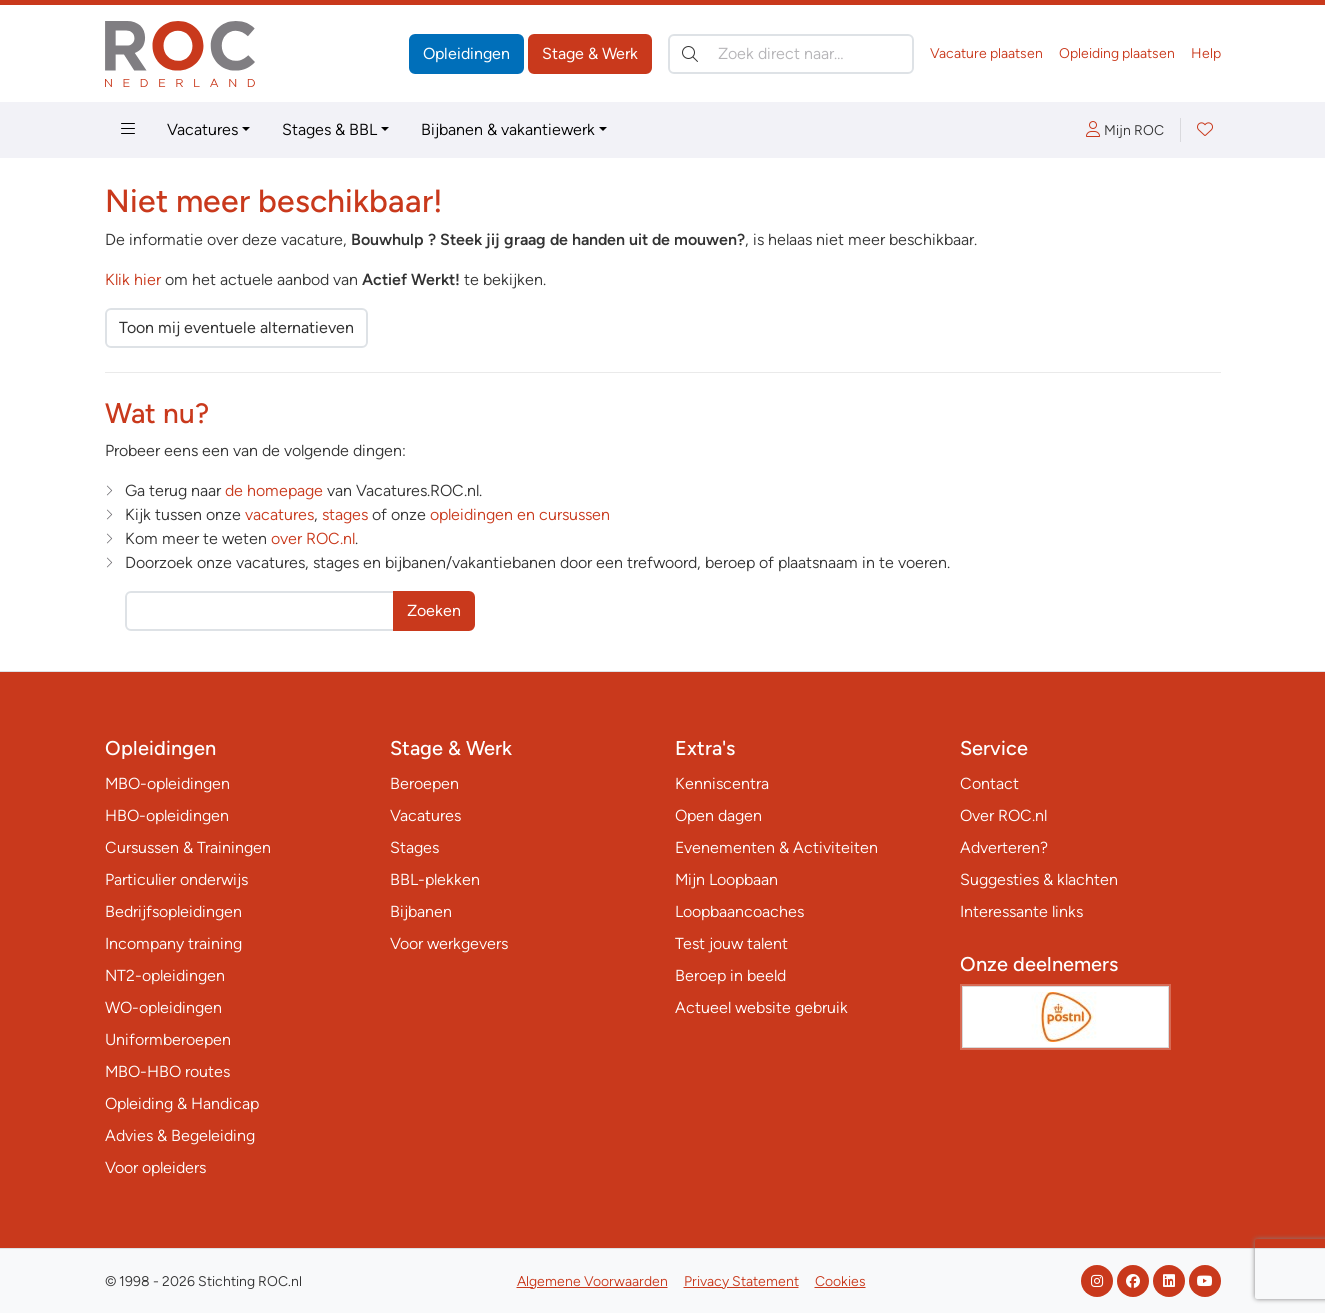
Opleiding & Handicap (182, 1103)
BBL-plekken (435, 879)
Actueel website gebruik (761, 1007)
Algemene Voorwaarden (592, 1281)
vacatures (279, 514)
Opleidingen (466, 53)
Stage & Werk (590, 53)
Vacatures (202, 129)
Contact (989, 783)
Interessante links (1021, 911)
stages (345, 514)
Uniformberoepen (168, 1039)
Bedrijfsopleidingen (173, 911)
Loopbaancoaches (739, 911)
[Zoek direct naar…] (791, 54)
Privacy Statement (741, 1281)
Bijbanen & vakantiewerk (508, 129)
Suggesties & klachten (1039, 879)
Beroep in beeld (730, 975)
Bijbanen (421, 911)
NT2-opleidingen (165, 975)
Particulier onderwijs (176, 879)
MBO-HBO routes (167, 1071)
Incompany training (173, 943)
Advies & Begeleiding (180, 1135)
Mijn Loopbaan (726, 879)
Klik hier (133, 279)
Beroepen (424, 783)
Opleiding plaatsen (1117, 53)
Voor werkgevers (449, 943)
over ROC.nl (313, 538)
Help (1206, 53)
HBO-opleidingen (167, 815)
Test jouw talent (731, 943)
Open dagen (718, 815)
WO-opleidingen (163, 1007)
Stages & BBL (329, 129)
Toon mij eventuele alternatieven (236, 327)
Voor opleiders (155, 1167)
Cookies (840, 1281)
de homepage (274, 490)
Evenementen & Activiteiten (776, 847)
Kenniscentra (722, 783)
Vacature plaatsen (986, 53)
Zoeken (434, 610)
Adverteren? (1004, 847)
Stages (414, 847)
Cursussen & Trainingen (188, 847)
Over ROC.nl (1003, 815)
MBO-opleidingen (167, 783)
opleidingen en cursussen (520, 514)
